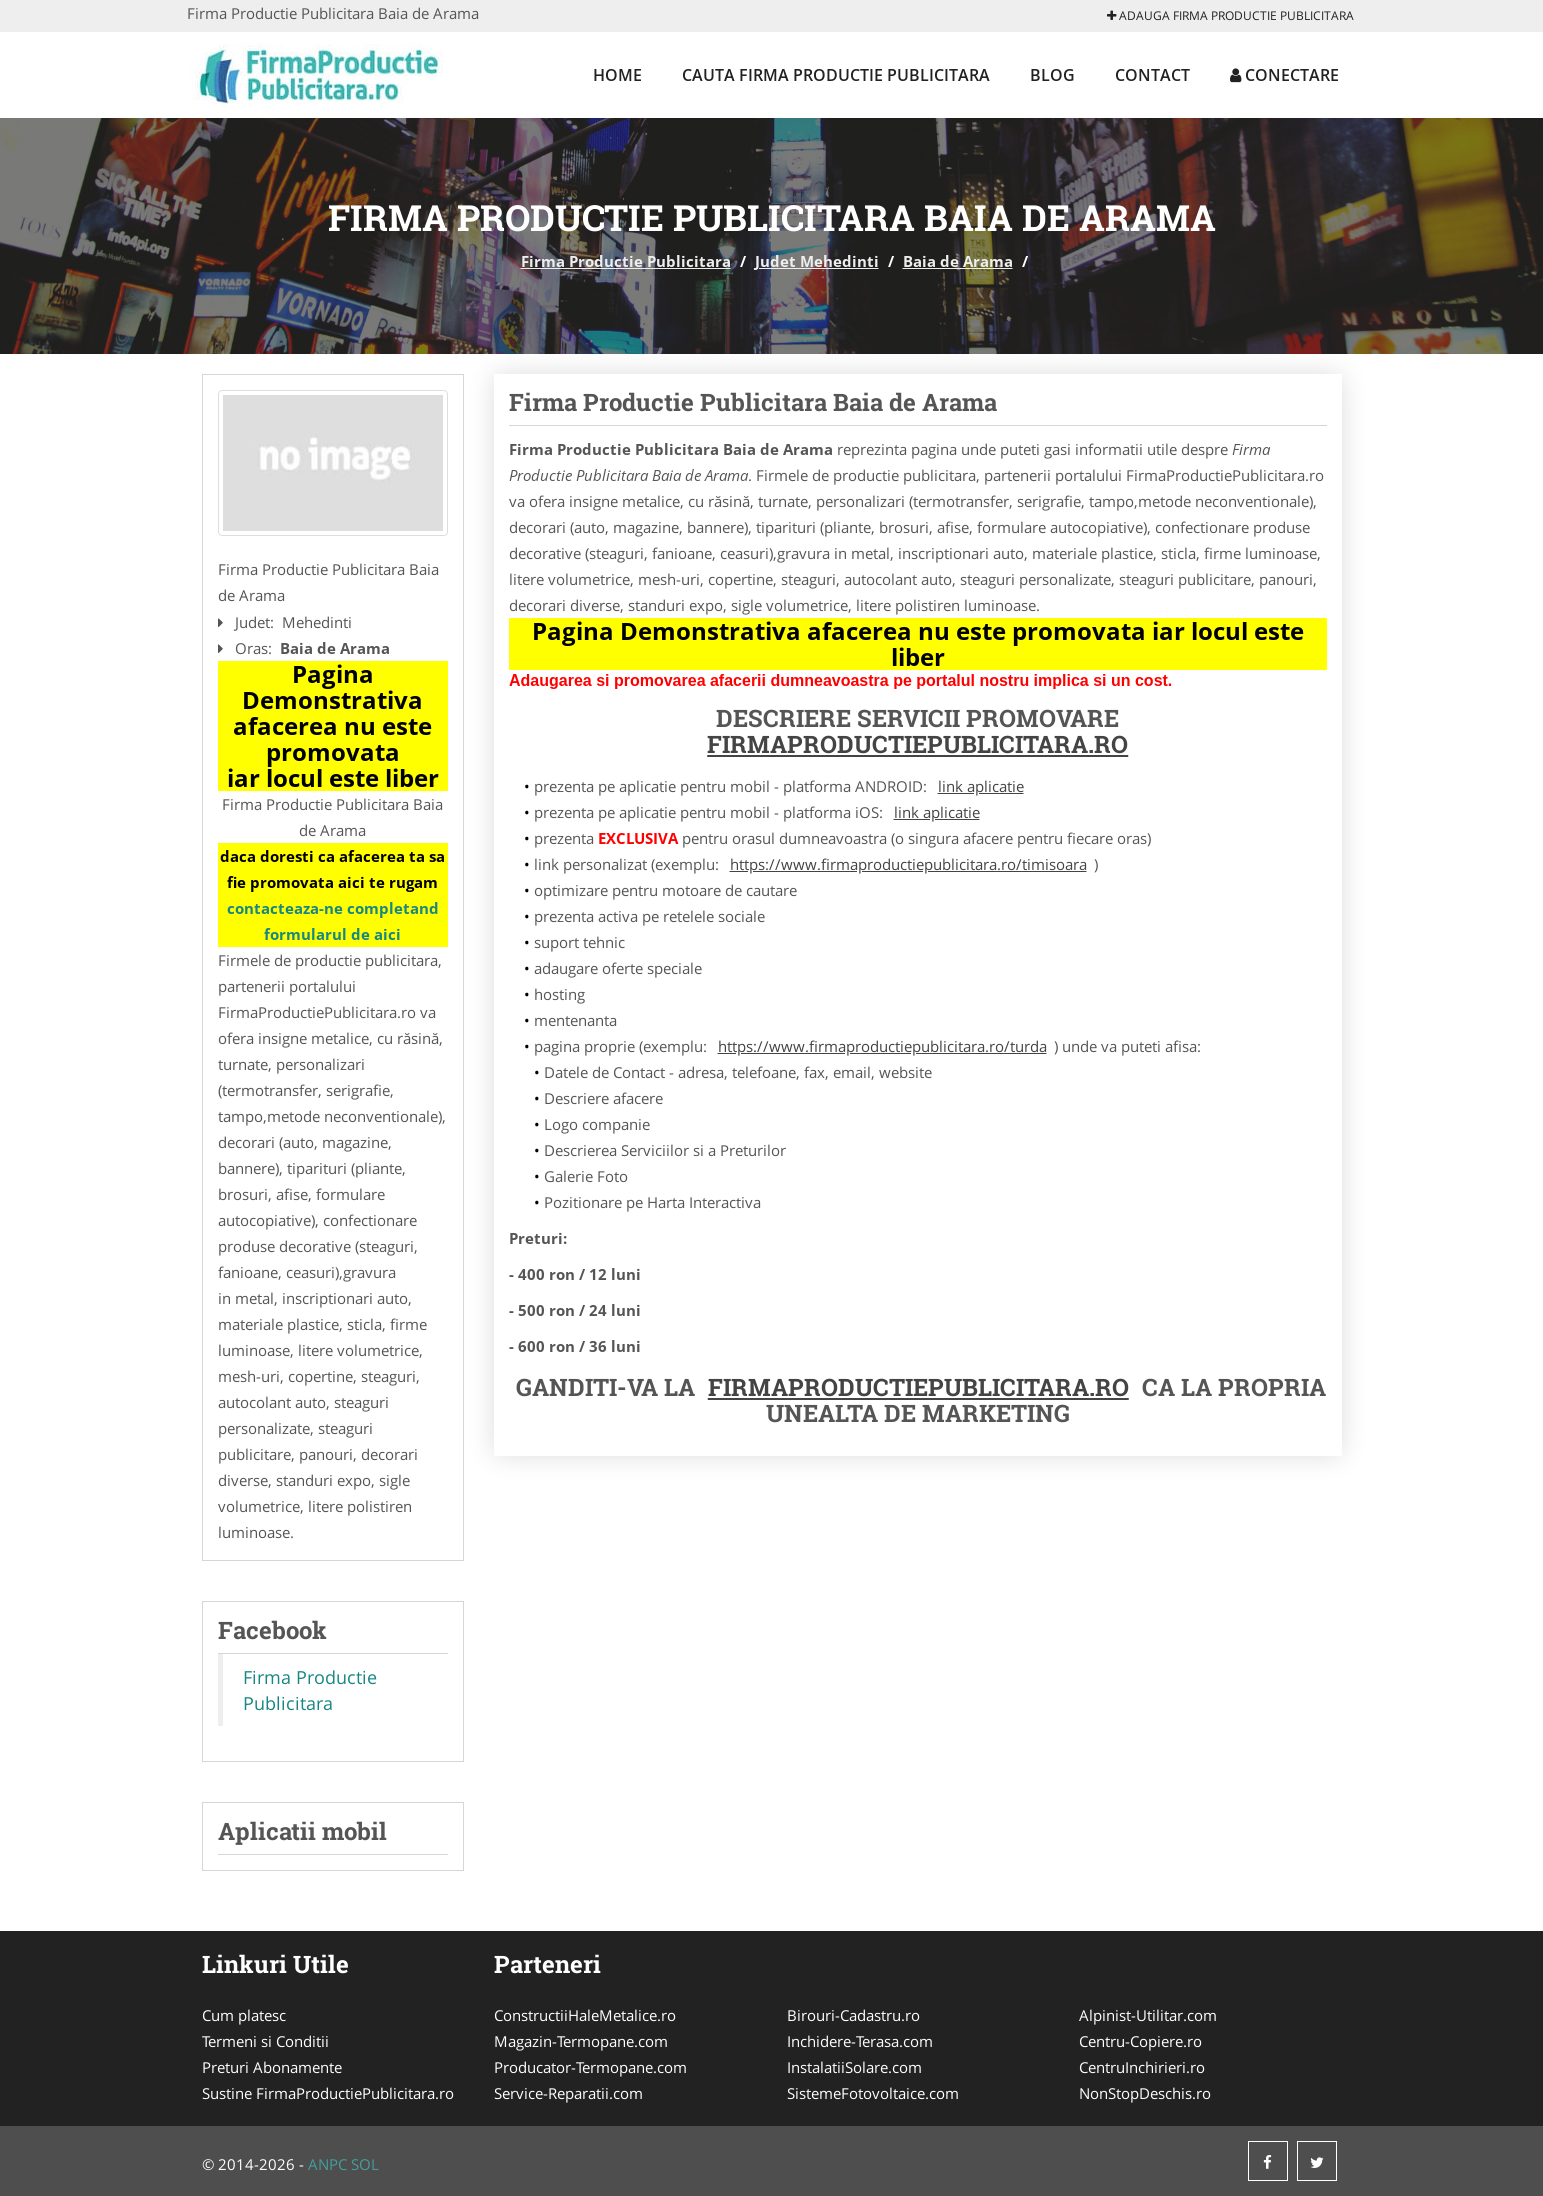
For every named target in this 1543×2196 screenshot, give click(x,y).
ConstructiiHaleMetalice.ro (585, 2015)
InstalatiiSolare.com (854, 2067)
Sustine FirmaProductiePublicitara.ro (328, 2093)
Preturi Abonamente (272, 2067)
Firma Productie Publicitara (626, 261)
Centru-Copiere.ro (1140, 2041)
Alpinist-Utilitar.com (1148, 2015)
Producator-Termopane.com (590, 2067)
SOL (365, 2164)
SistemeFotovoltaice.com (873, 2093)
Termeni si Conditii (265, 2041)
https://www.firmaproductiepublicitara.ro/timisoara (908, 864)
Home (617, 75)
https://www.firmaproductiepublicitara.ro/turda (882, 1046)
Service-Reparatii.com (568, 2093)
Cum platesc (244, 2015)
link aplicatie (981, 786)
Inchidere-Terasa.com (860, 2041)
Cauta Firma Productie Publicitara (836, 75)
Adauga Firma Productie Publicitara (1230, 15)
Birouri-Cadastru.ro (853, 2015)
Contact (1152, 75)
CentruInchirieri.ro (1142, 2067)
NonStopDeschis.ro (1145, 2093)
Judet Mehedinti (817, 261)
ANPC (327, 2164)
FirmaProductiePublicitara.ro (917, 744)
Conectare (1284, 75)
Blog (1052, 75)
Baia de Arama (958, 261)
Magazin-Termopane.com (581, 2041)
